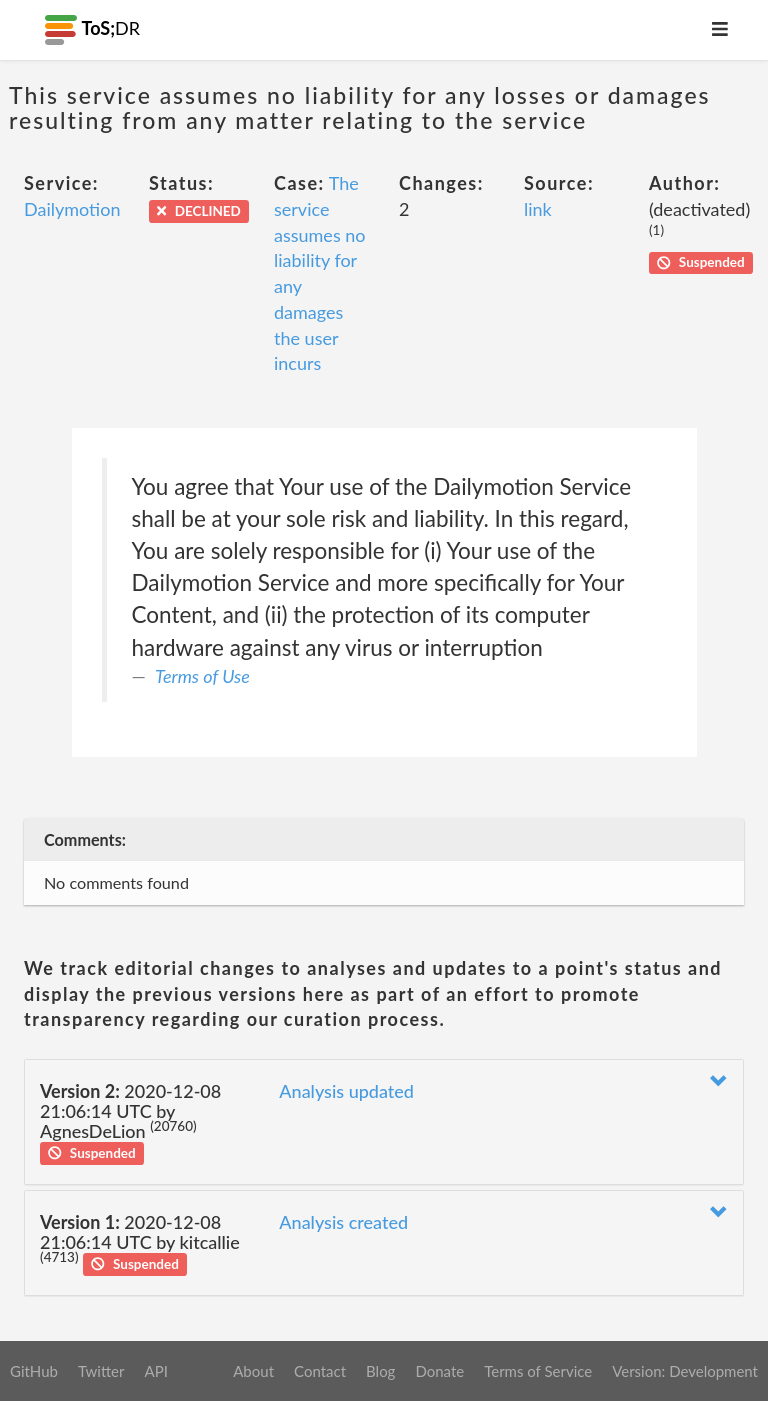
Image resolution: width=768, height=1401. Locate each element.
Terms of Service (538, 1371)
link (538, 209)
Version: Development (685, 1371)
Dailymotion (72, 209)
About (253, 1371)
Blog (380, 1371)
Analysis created (343, 1222)
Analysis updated (346, 1091)
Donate (439, 1371)
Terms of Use (202, 676)
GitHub (34, 1371)
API (155, 1371)
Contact (320, 1371)
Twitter (101, 1371)
